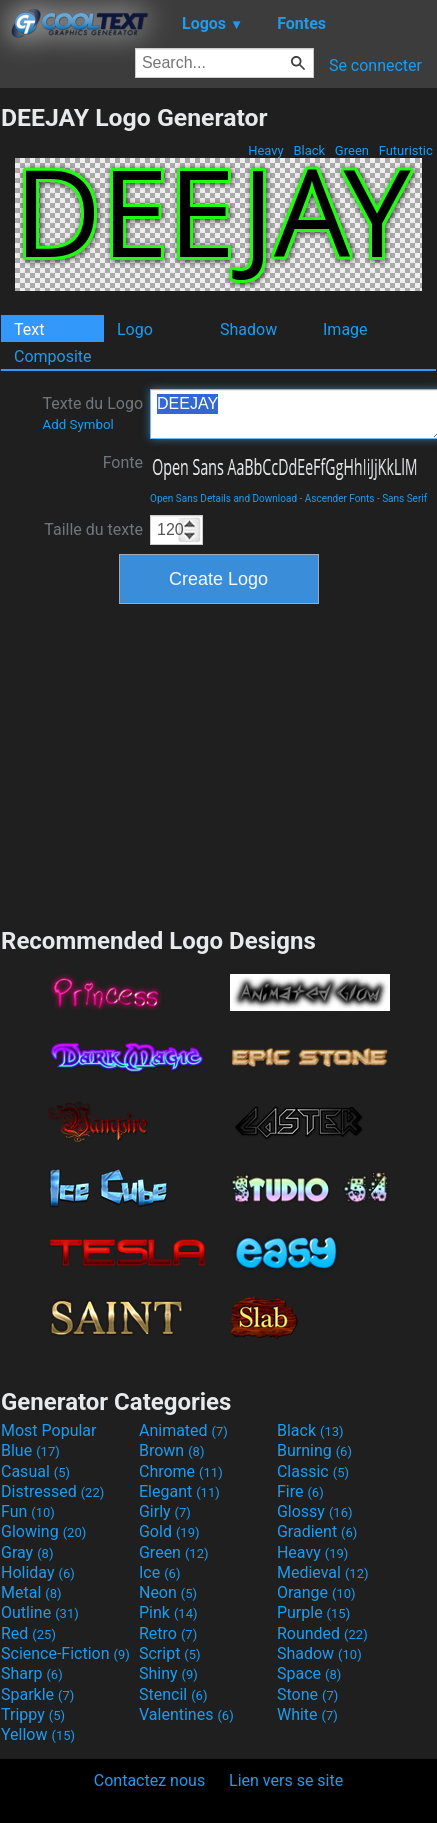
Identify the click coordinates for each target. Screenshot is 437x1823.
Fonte (123, 462)
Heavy (266, 150)
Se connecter (375, 65)
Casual (35, 1471)
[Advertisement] (219, 763)
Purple (313, 1612)
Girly (165, 1511)
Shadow (248, 329)
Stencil (173, 1694)
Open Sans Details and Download (223, 498)
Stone (307, 1694)
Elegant (179, 1491)
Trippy (33, 1714)
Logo (135, 329)
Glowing (43, 1531)
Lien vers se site (286, 1780)
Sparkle (37, 1694)
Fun (28, 1511)
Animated (183, 1430)
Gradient (317, 1531)
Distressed (52, 1491)
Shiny (168, 1673)
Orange (316, 1592)
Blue (30, 1450)
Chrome (181, 1471)
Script (170, 1653)
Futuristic (405, 150)
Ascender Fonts (340, 498)
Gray (27, 1552)
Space (309, 1673)
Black (309, 150)
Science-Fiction (65, 1653)
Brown (171, 1450)
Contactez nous (149, 1780)
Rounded (322, 1633)
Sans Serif (404, 498)
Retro (168, 1633)
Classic (313, 1471)
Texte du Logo (92, 413)
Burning (314, 1450)
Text (29, 329)
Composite (53, 356)
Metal (31, 1592)
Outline (40, 1612)
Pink (168, 1612)
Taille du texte (93, 529)
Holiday (38, 1572)
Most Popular (49, 1430)
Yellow (38, 1734)
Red (28, 1633)
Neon (168, 1592)
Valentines (186, 1714)
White (307, 1714)
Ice (159, 1572)
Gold (169, 1531)
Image (345, 329)
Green (352, 150)
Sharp (32, 1673)
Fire (300, 1491)
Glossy (315, 1511)
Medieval (323, 1572)
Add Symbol (77, 424)
